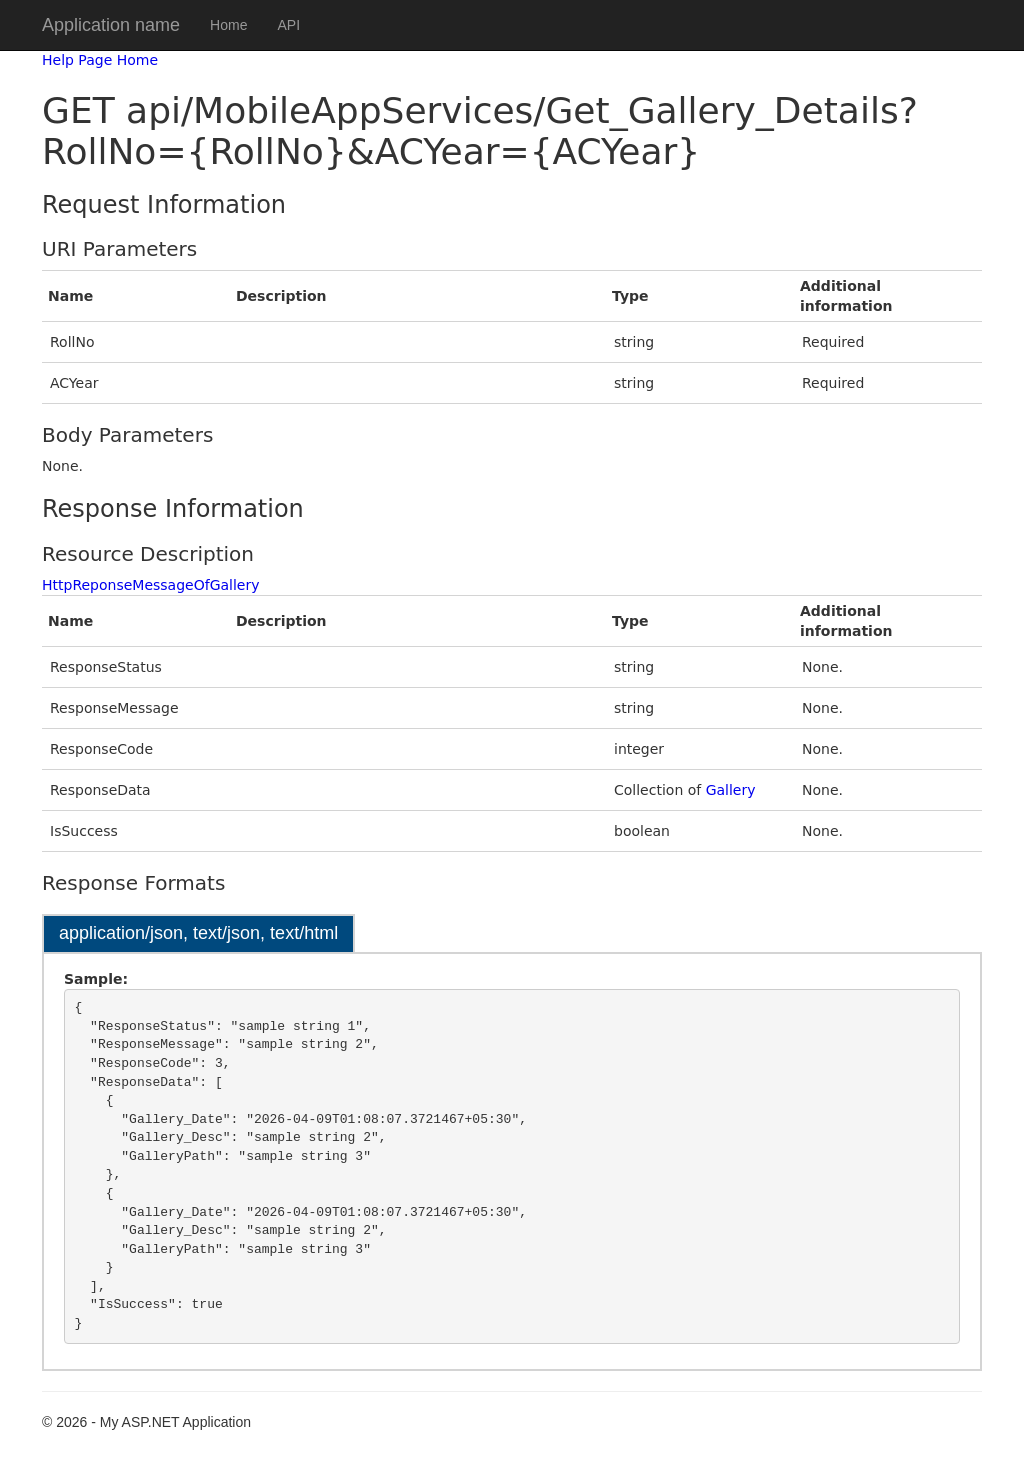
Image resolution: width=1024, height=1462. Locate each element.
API (288, 25)
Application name (111, 25)
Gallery (731, 790)
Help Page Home (100, 60)
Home (228, 25)
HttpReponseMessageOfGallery (151, 585)
